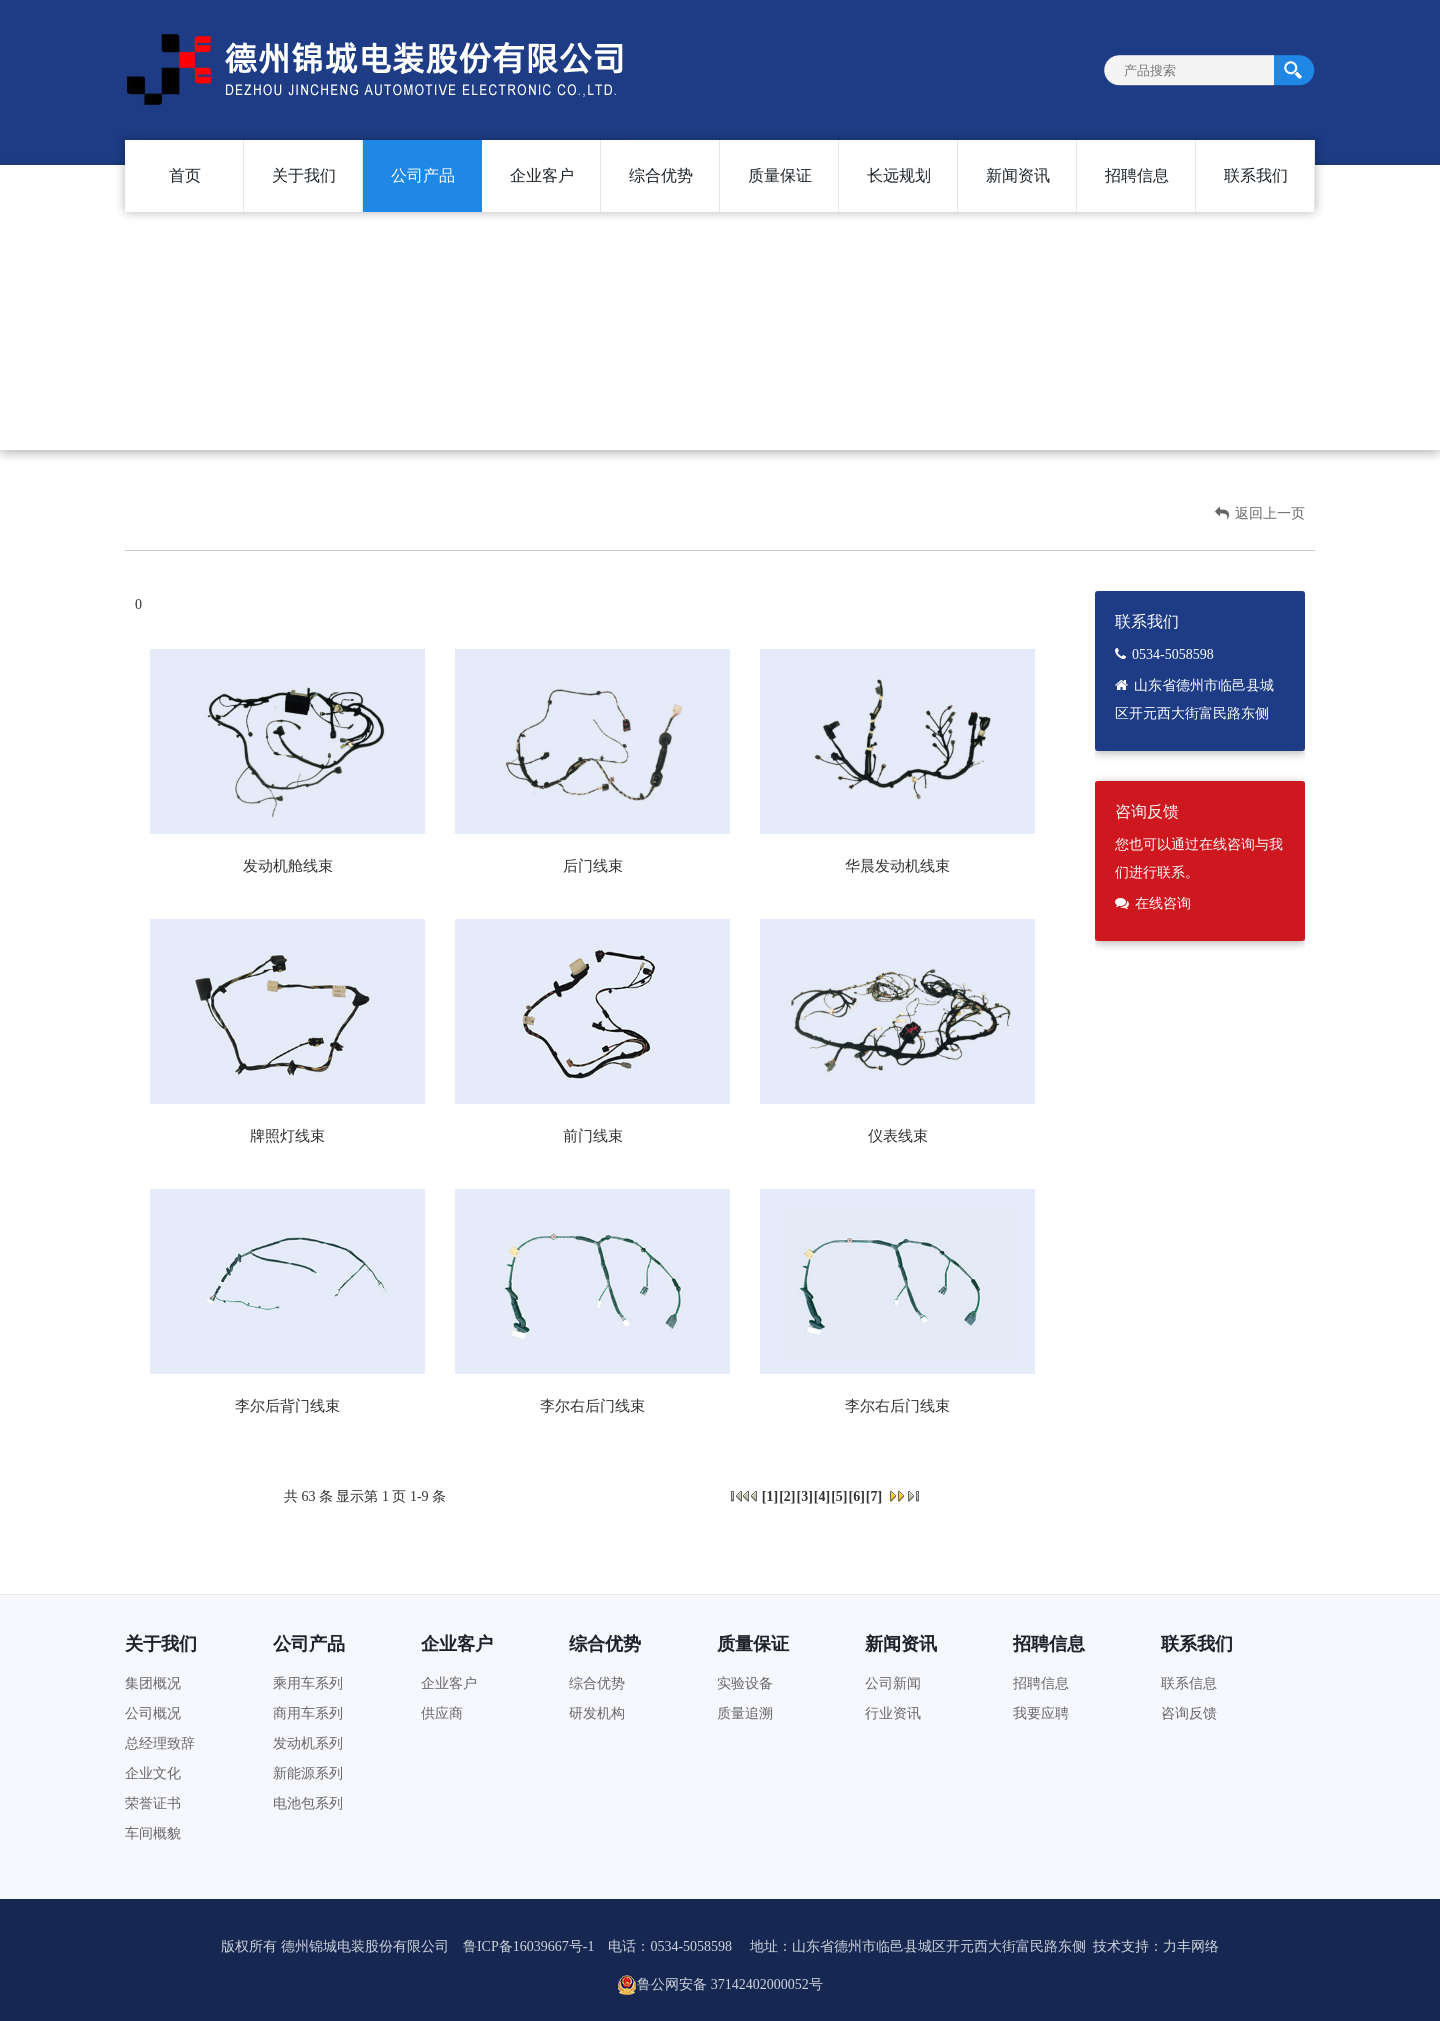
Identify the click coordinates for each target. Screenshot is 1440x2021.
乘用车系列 (308, 1683)
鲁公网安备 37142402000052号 (720, 1985)
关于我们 (304, 175)
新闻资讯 (1018, 175)
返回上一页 (1260, 513)
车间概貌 (153, 1833)
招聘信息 (1137, 175)
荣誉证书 (153, 1803)
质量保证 (780, 175)
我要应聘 (1041, 1713)
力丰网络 (1191, 1946)
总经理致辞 (160, 1743)
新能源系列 (308, 1773)
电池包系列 (308, 1803)
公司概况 (153, 1713)
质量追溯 (745, 1713)
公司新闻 (893, 1683)
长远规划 (899, 175)
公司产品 (423, 175)
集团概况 (153, 1683)
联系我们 (1256, 175)
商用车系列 (308, 1713)
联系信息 (1189, 1683)
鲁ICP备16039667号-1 (528, 1946)
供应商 (442, 1713)
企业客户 (542, 175)
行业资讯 (893, 1713)
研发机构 (597, 1713)
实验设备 (745, 1683)
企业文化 (153, 1773)
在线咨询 (1163, 903)
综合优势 (661, 175)
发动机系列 (308, 1743)
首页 (185, 175)
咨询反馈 (1189, 1713)
